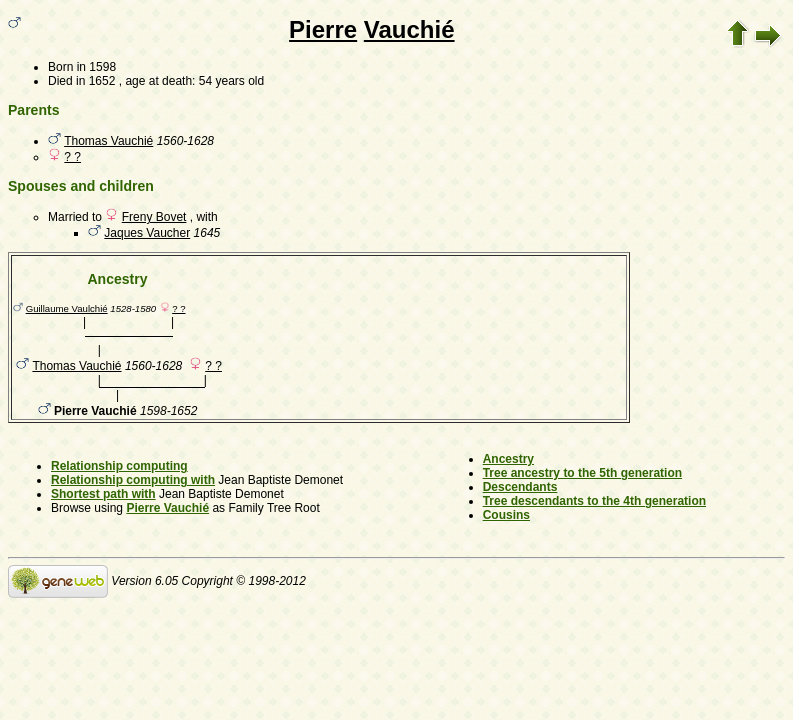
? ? (72, 157)
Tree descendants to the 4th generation (594, 501)
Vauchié (409, 29)
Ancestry (508, 459)
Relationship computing (119, 466)
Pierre (323, 29)
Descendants (520, 487)
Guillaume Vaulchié (67, 308)
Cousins (506, 515)
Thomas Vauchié (108, 141)
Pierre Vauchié (167, 508)
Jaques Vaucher (147, 233)
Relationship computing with (133, 480)
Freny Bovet (154, 217)
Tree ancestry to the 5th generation (582, 473)
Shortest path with (103, 494)
